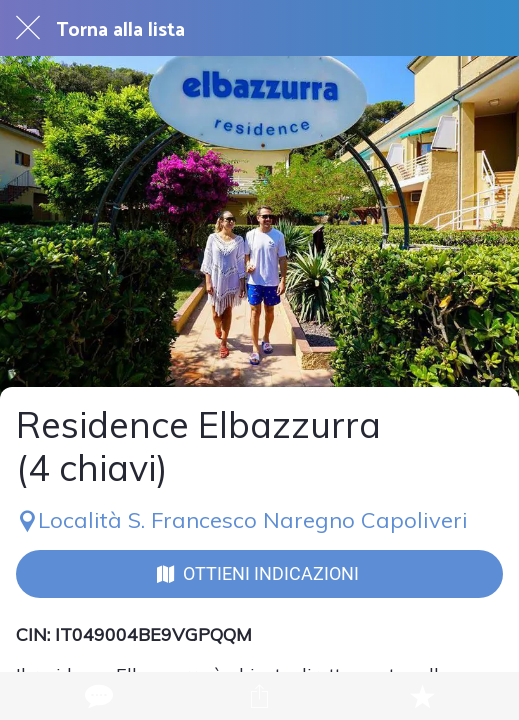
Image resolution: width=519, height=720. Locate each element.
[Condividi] (259, 696)
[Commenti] (97, 696)
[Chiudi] (28, 28)
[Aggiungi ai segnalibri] (422, 696)
